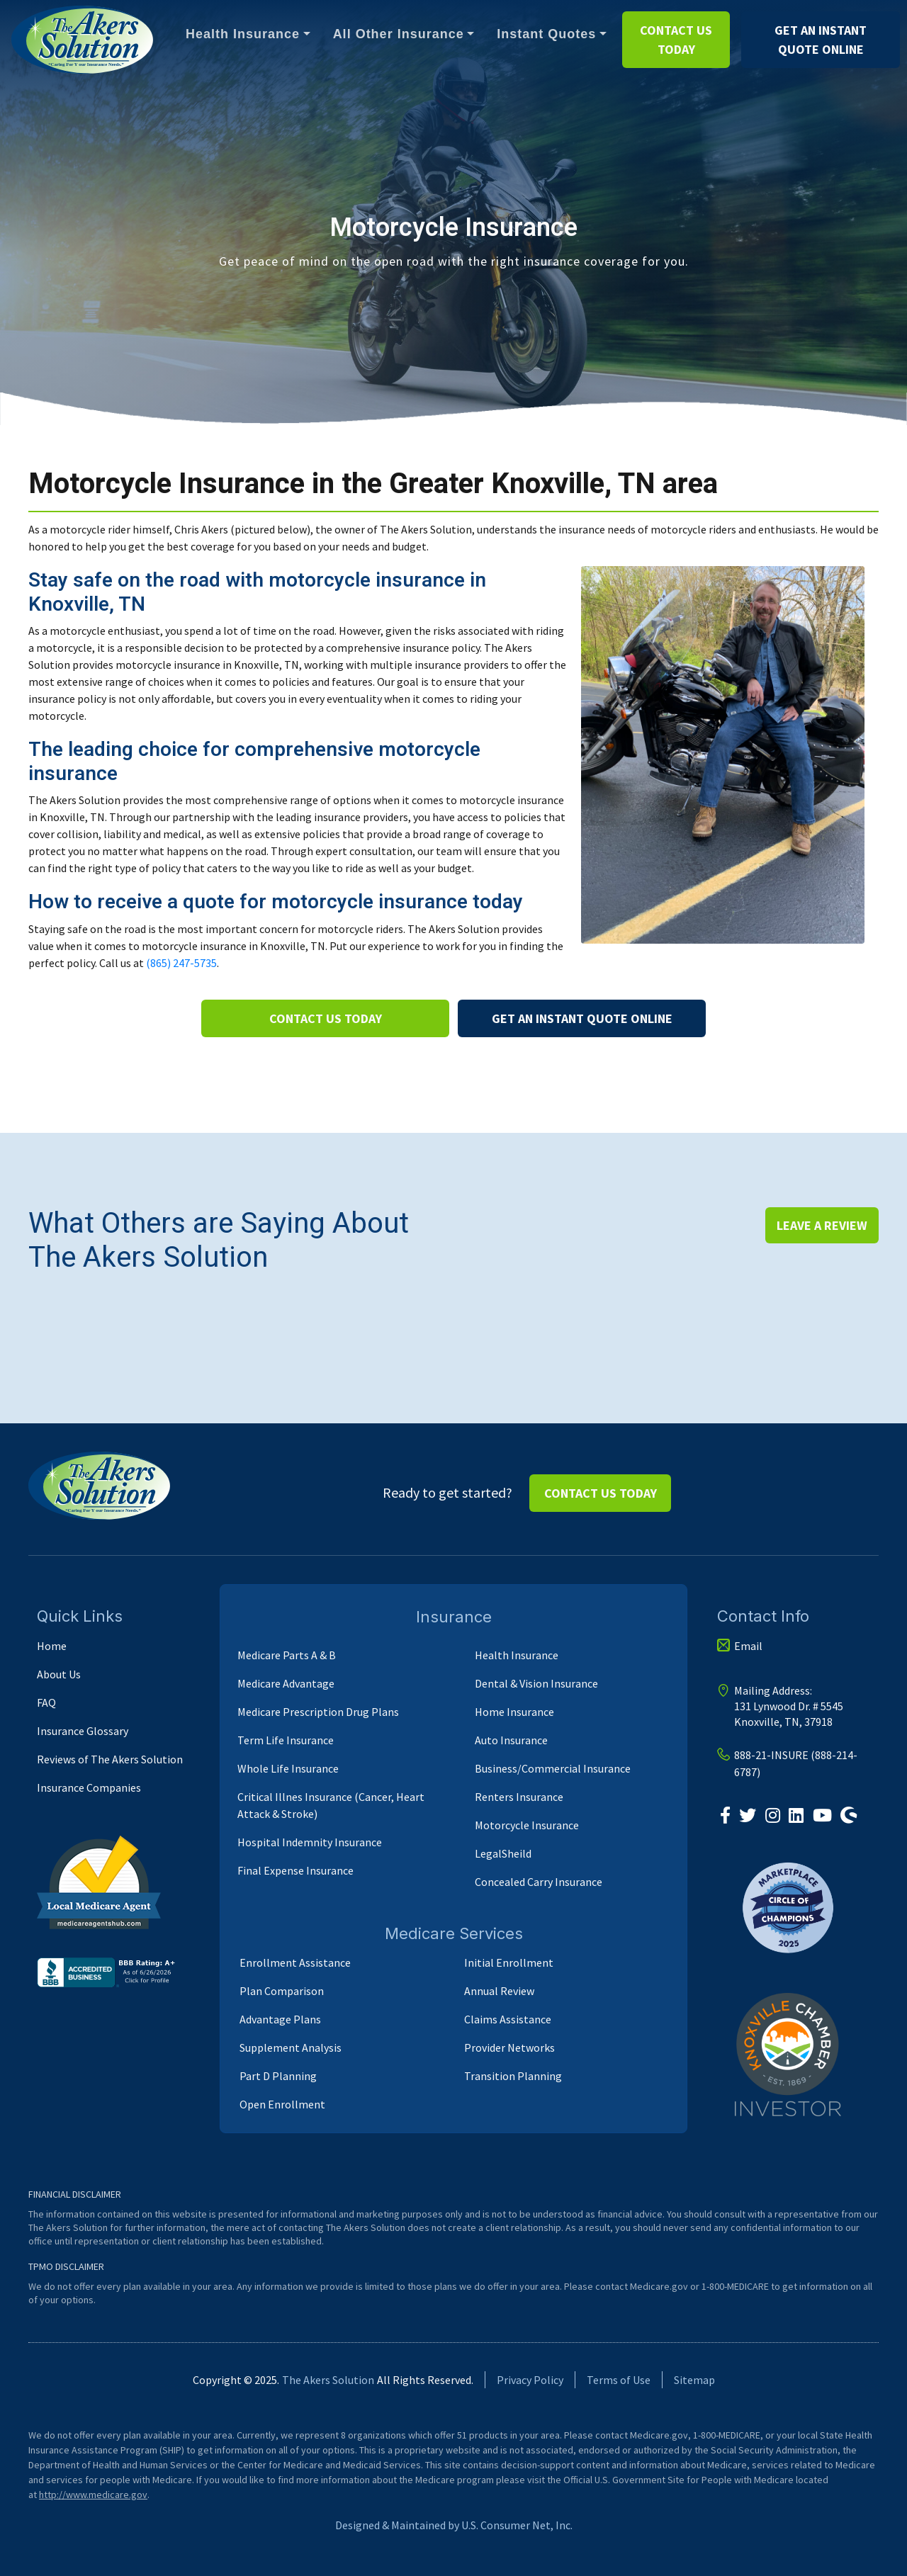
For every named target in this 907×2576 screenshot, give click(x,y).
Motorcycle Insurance (527, 1825)
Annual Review (499, 1991)
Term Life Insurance (285, 1740)
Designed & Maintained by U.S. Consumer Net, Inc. (454, 2525)
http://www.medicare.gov (93, 2494)
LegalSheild (503, 1853)
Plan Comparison (282, 1991)
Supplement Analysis (291, 2047)
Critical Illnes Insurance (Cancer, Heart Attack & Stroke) (330, 1805)
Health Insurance (516, 1655)
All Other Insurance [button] (398, 34)
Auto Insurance (511, 1740)
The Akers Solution (328, 2380)
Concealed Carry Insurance (538, 1882)
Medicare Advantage (285, 1683)
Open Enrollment (282, 2104)
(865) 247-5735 (181, 963)
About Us (59, 1674)
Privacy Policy (530, 2380)
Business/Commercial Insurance (553, 1768)
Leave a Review (822, 1225)
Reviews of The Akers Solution (110, 1759)
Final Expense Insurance (295, 1870)
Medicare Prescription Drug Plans (318, 1712)
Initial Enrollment (508, 1962)
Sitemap (694, 2380)
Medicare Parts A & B (286, 1655)
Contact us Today (676, 39)
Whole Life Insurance (288, 1768)
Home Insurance (514, 1712)
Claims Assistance (507, 2019)
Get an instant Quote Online (820, 39)
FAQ (46, 1702)
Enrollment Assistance (295, 1962)
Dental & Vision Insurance (536, 1683)
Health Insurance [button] (243, 34)
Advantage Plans (280, 2019)
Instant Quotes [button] (546, 34)
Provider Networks (509, 2047)
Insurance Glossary (82, 1731)
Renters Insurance (519, 1797)
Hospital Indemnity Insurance (309, 1842)
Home (52, 1646)
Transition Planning (513, 2076)
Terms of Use (618, 2380)
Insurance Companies (89, 1787)
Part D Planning (278, 2076)
